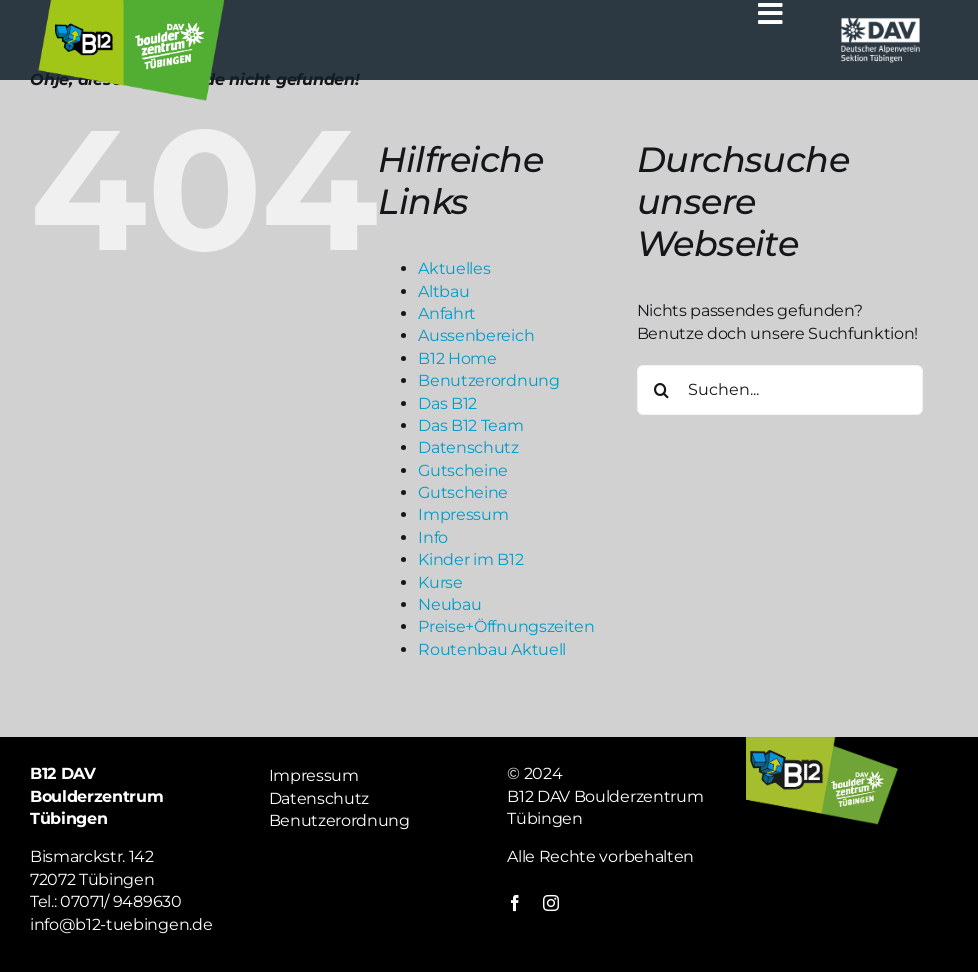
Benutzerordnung (488, 380)
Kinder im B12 (470, 559)
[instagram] (551, 903)
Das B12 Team (470, 425)
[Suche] (662, 390)
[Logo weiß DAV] (880, 22)
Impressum (463, 514)
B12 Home (457, 358)
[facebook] (515, 903)
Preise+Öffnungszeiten (506, 626)
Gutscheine (463, 470)
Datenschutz (468, 447)
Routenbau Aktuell (492, 649)
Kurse (440, 582)
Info (433, 537)
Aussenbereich (476, 335)
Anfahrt (447, 313)
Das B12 (447, 403)
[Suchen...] (780, 390)
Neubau (449, 604)
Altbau (443, 291)
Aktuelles (454, 268)
